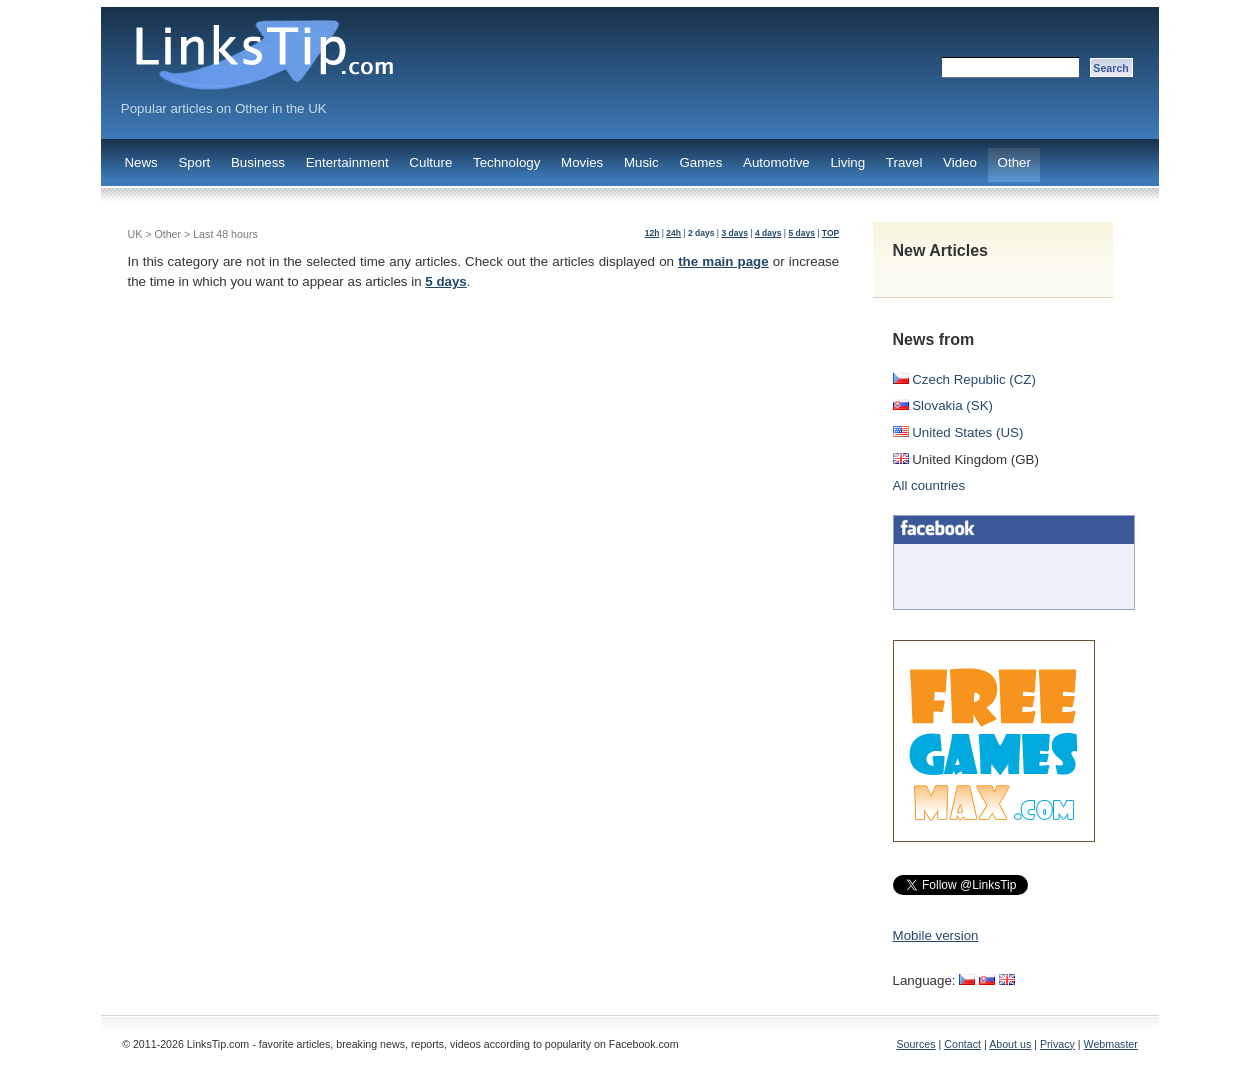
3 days (734, 233)
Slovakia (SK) (943, 405)
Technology (506, 162)
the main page (723, 261)
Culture (430, 162)
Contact (962, 1044)
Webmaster (1111, 1044)
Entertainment (347, 162)
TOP (830, 233)
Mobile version (936, 935)
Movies (582, 162)
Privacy (1057, 1044)
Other (1014, 162)
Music (641, 162)
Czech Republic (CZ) (964, 379)
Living (847, 162)
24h (673, 233)
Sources (916, 1044)
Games (700, 162)
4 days (768, 233)
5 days (801, 233)
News (140, 162)
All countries (929, 485)
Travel (904, 162)
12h (652, 233)
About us (1010, 1044)
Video (960, 162)
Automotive (776, 162)
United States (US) (958, 432)
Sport (194, 162)
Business (258, 162)
